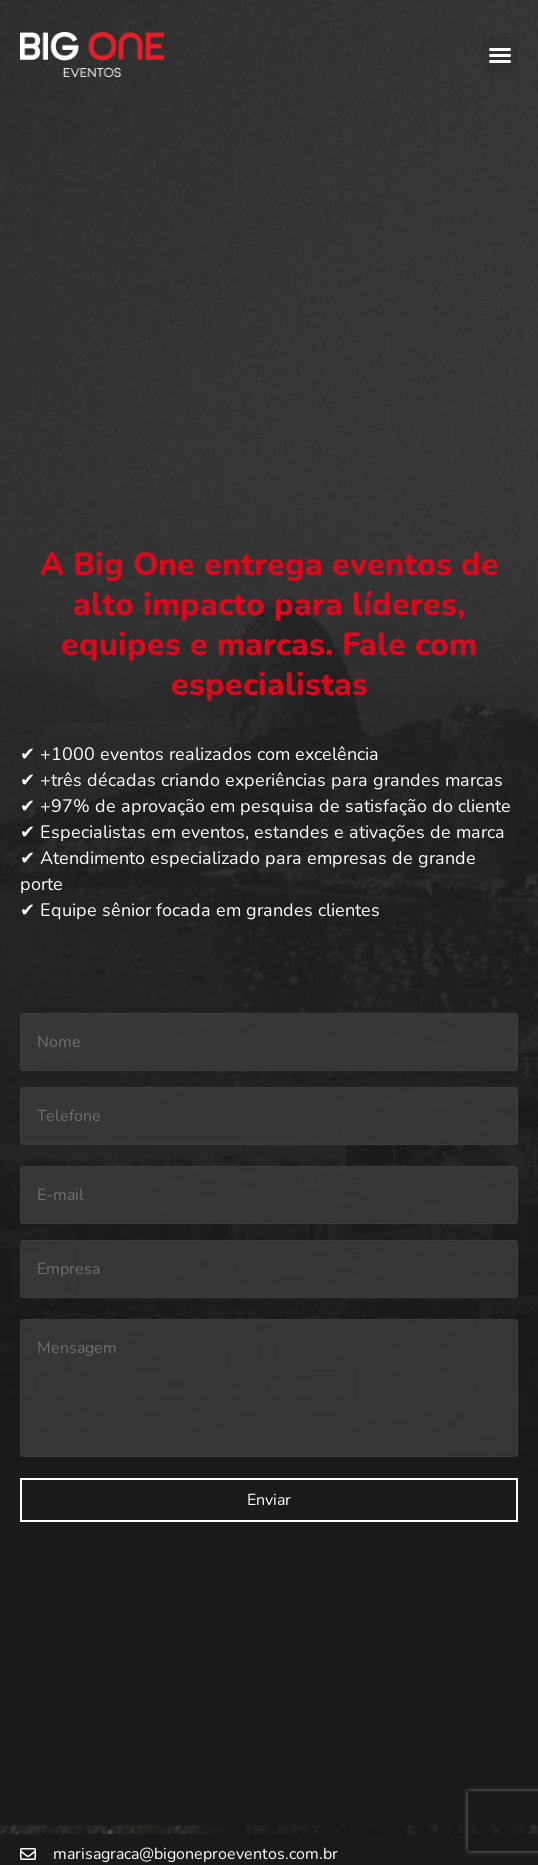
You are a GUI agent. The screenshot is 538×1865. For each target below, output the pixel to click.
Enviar (269, 1500)
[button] (500, 55)
